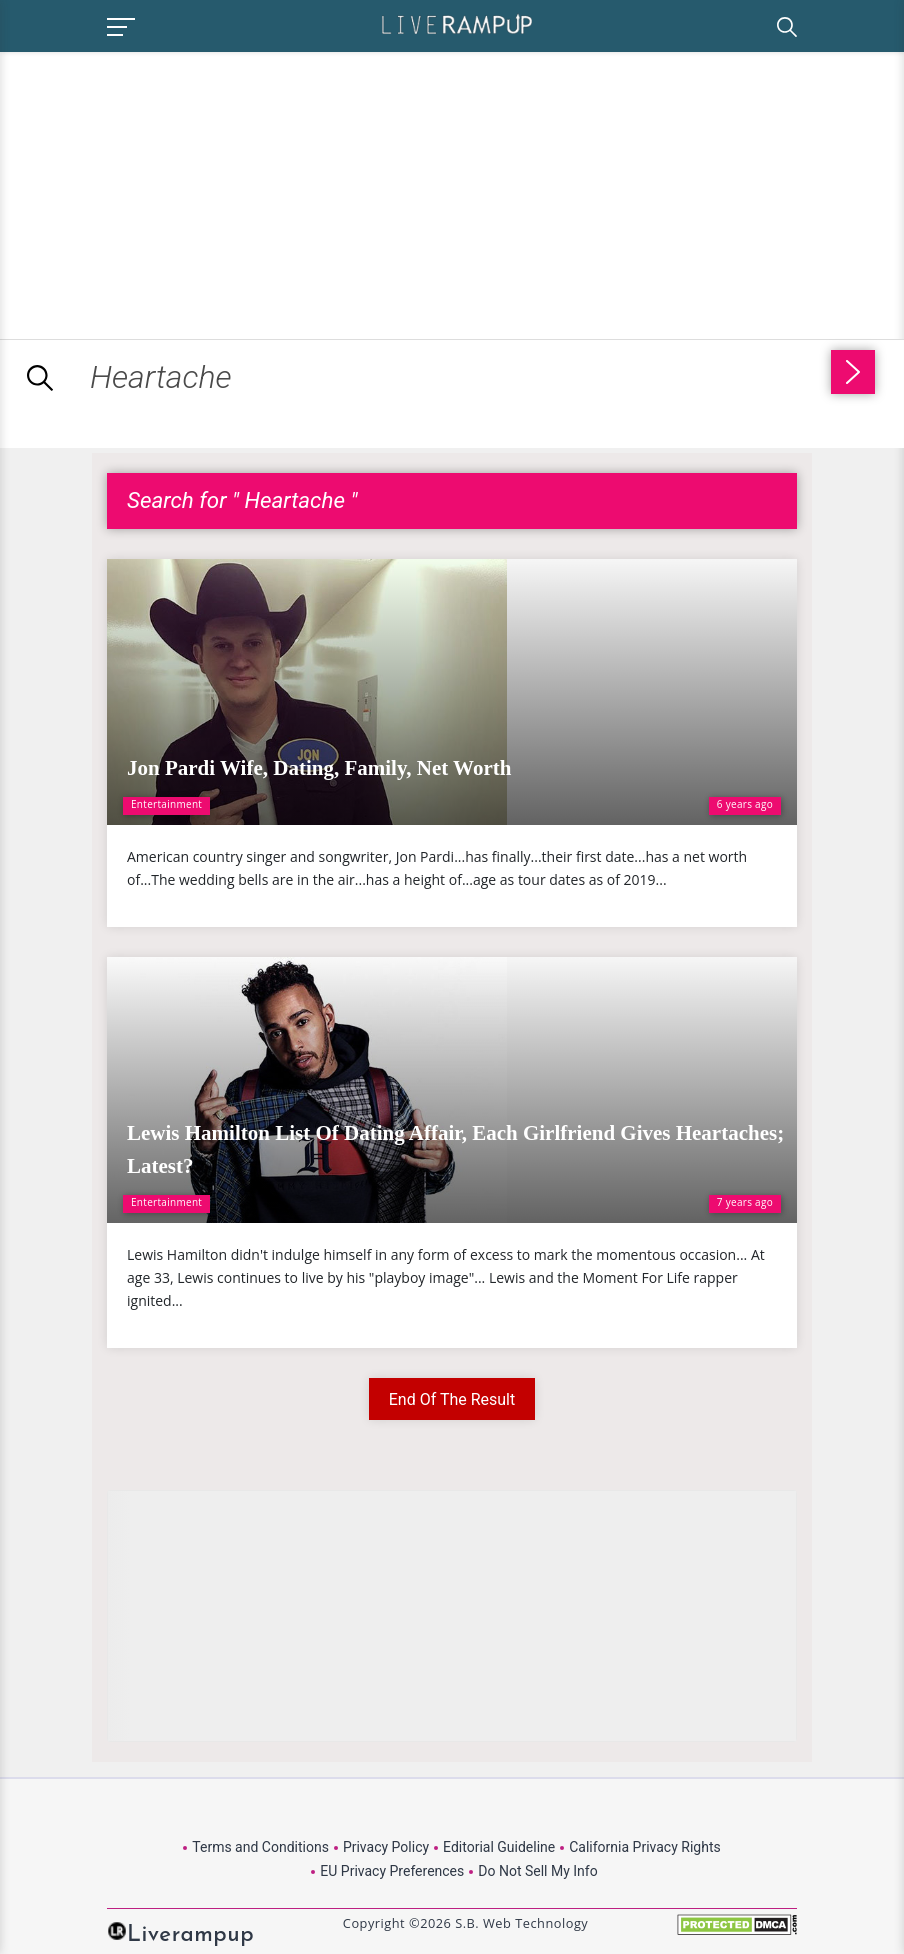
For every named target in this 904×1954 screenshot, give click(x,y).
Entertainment (166, 804)
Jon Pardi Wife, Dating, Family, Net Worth (319, 768)
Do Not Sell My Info (537, 1871)
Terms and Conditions (260, 1847)
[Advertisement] (168, 192)
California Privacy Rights (644, 1847)
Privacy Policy (386, 1847)
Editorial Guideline (499, 1847)
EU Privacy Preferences (392, 1871)
